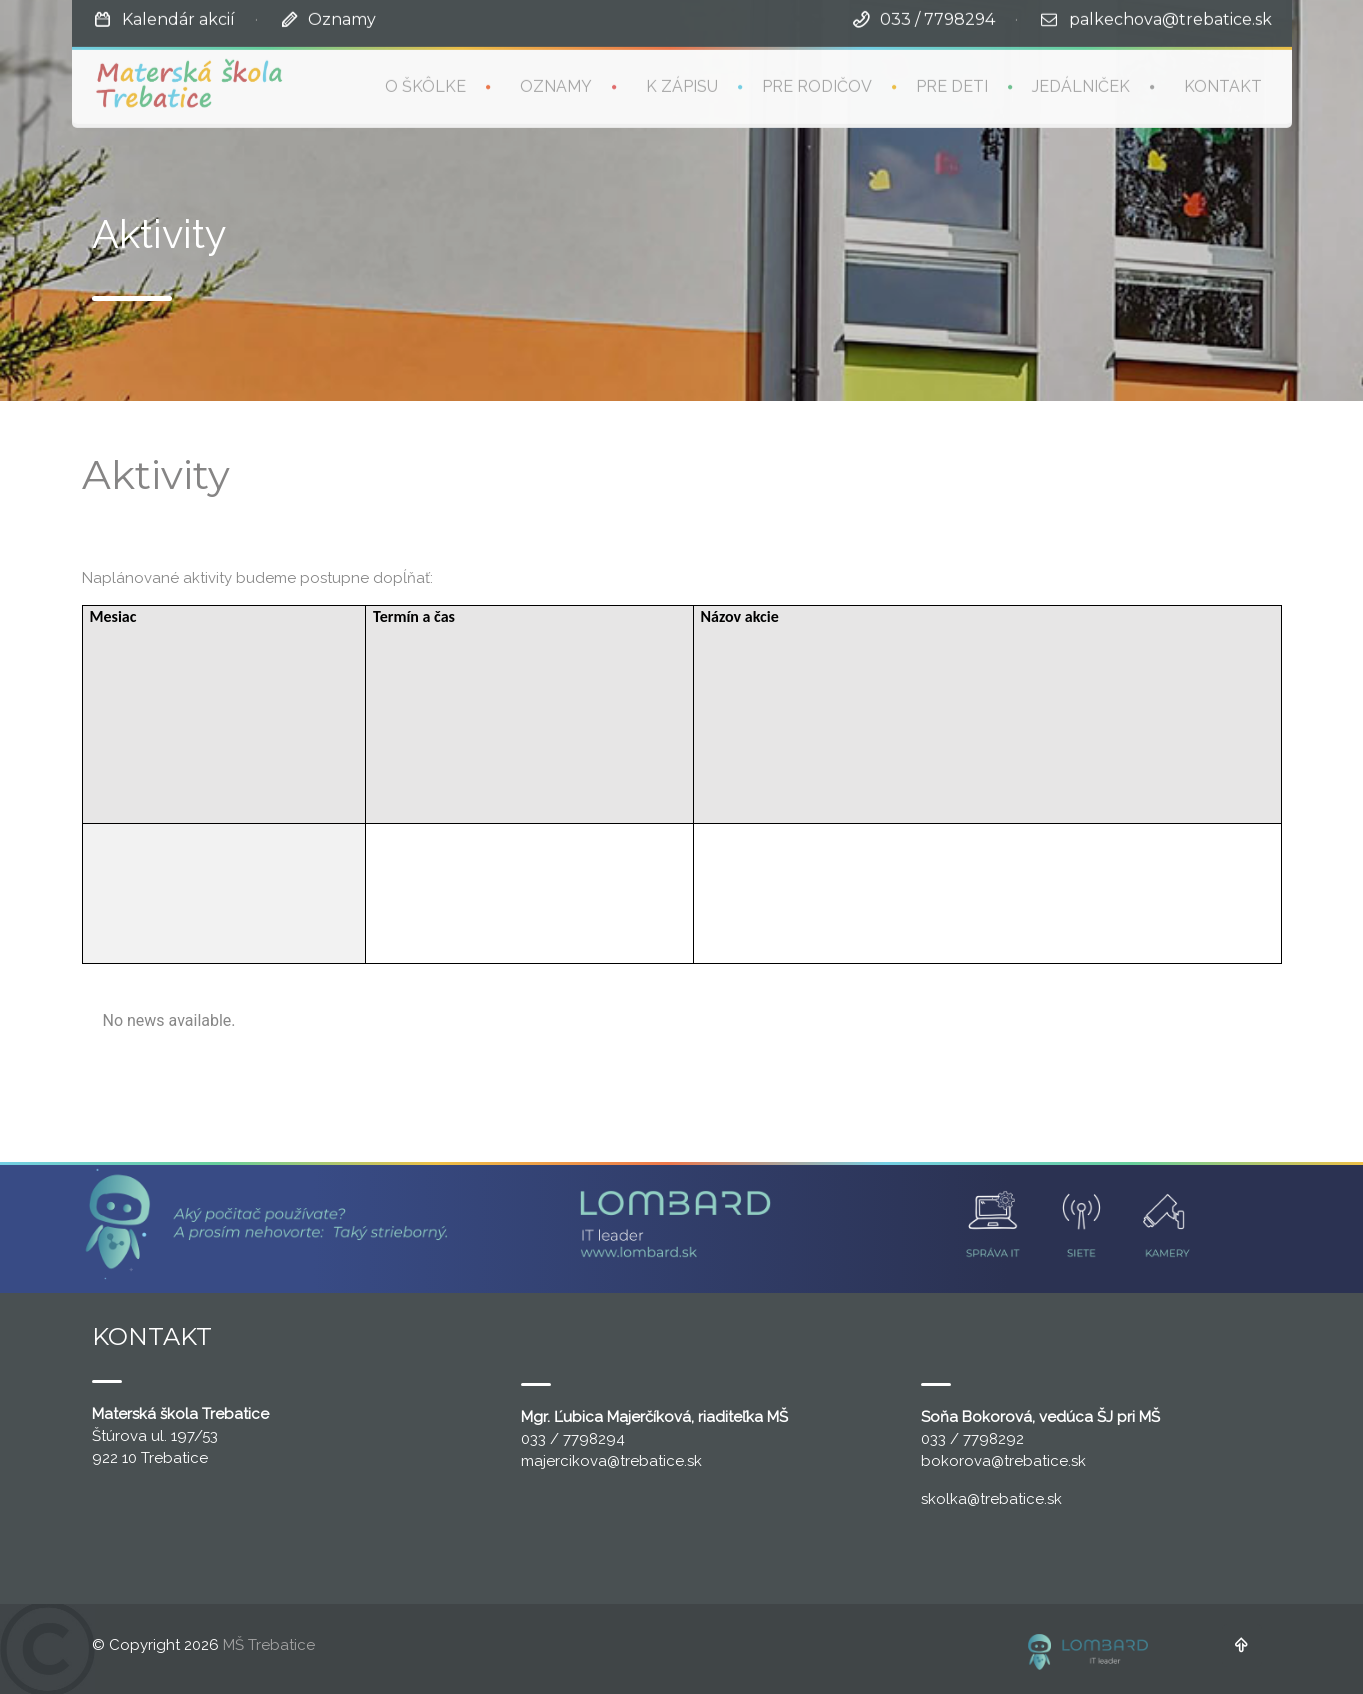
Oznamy (342, 17)
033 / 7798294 (937, 17)
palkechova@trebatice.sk (1170, 17)
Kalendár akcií (178, 17)
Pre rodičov (817, 84)
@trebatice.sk (654, 1461)
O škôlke (425, 84)
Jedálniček (1081, 84)
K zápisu (682, 84)
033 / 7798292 (972, 1439)
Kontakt (1223, 84)
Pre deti (952, 84)
